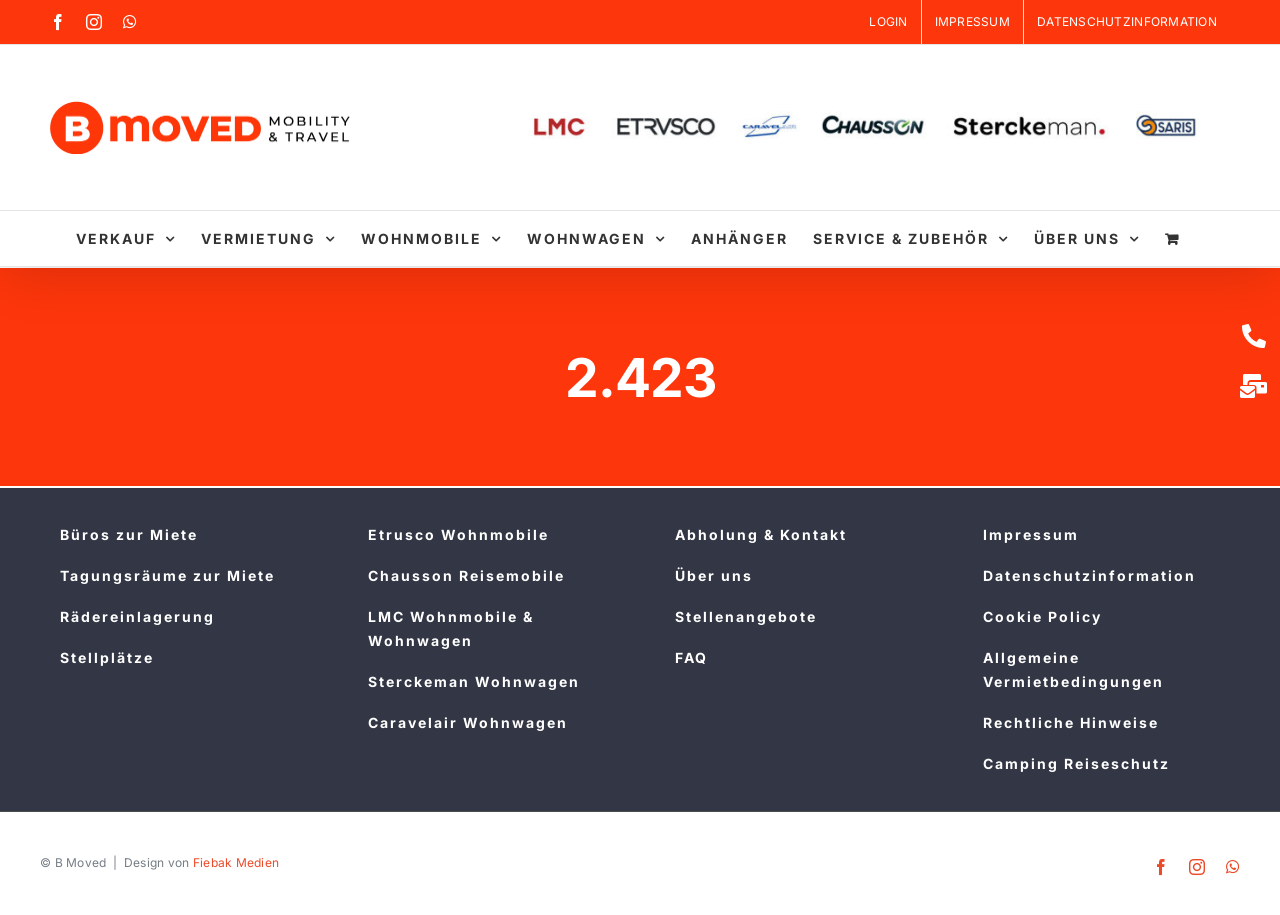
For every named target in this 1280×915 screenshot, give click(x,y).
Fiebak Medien (236, 862)
